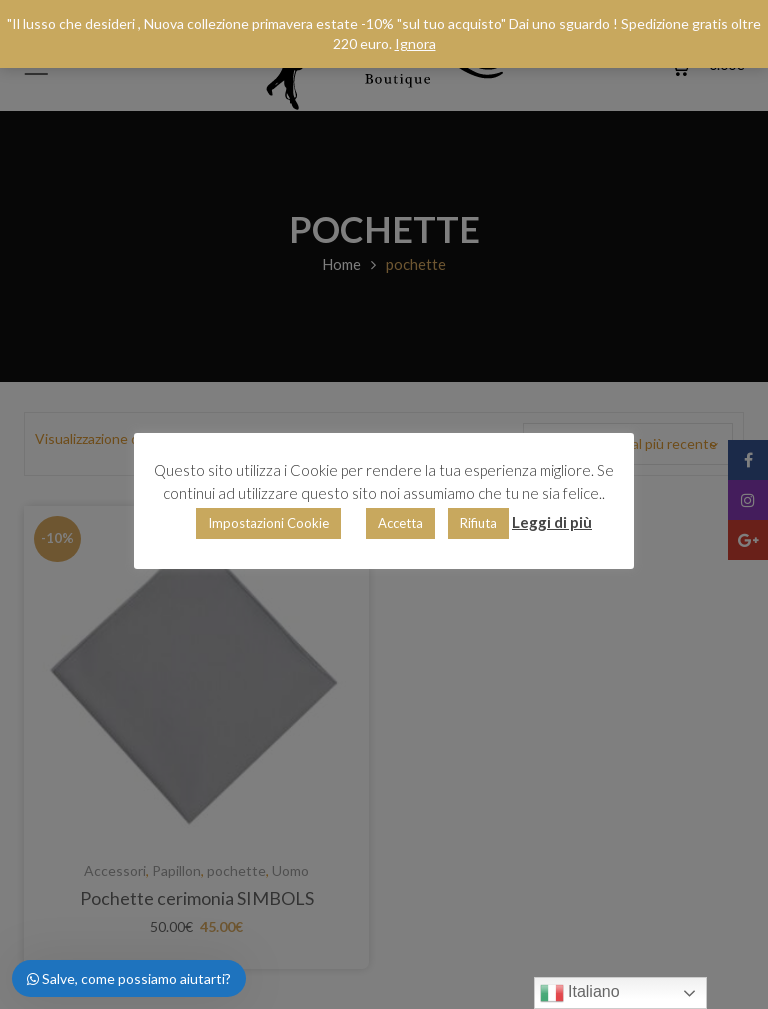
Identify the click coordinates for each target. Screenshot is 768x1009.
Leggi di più (552, 522)
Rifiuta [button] (478, 523)
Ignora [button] (415, 43)
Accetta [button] (400, 523)
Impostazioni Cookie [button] (268, 523)
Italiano (580, 993)
